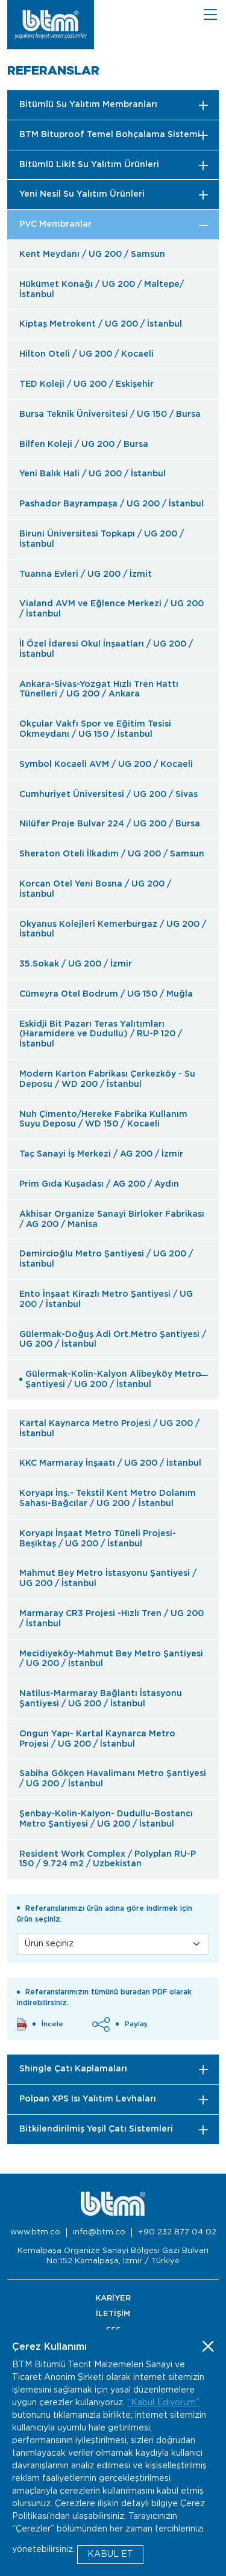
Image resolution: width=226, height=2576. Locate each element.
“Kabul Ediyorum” (163, 2403)
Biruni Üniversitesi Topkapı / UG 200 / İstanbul (101, 539)
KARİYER (113, 2298)
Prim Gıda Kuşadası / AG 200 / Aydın (99, 1184)
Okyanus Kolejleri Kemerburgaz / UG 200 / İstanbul (112, 929)
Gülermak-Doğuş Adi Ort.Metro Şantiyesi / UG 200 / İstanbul (112, 1339)
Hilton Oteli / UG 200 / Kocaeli (86, 354)
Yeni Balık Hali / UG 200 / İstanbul (92, 474)
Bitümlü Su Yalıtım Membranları (88, 104)
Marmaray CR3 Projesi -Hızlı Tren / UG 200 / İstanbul (111, 1618)
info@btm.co (99, 2232)
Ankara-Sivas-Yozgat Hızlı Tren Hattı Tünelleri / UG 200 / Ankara (98, 689)
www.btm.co (35, 2232)
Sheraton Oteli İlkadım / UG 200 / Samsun (111, 854)
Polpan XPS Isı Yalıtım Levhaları (87, 2099)
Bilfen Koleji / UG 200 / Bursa (83, 444)
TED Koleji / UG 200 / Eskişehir (86, 384)
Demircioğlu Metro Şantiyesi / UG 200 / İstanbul (106, 1259)
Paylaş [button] (120, 2024)
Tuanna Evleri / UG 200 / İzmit (85, 574)
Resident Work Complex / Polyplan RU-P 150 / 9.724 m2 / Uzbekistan (107, 1859)
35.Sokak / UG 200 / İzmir (75, 964)
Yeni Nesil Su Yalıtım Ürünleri (82, 194)
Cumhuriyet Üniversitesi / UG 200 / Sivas (108, 794)
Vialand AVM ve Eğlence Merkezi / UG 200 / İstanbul (111, 609)
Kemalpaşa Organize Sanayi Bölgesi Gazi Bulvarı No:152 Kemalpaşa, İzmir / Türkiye (113, 2256)
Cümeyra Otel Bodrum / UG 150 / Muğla (106, 994)
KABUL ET (110, 2554)
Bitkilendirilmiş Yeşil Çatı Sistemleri (96, 2129)
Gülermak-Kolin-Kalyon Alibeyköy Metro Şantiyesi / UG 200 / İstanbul (110, 1379)
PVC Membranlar (55, 224)
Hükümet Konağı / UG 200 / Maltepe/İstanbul (101, 289)
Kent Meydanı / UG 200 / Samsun (92, 254)
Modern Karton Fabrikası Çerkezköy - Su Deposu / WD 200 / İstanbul (107, 1079)
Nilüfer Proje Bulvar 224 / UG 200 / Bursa (109, 824)
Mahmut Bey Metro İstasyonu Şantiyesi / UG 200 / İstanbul (107, 1578)
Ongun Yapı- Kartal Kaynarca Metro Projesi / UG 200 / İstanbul (97, 1739)
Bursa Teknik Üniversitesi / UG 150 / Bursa (110, 414)
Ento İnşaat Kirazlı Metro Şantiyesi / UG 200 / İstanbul (106, 1299)
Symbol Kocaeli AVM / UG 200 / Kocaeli (106, 764)
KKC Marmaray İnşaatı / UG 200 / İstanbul (110, 1463)
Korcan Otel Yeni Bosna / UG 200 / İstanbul (95, 889)
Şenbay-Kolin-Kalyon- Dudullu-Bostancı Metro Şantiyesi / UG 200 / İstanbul (106, 1819)
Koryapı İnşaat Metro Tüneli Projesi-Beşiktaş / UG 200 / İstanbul (97, 1538)
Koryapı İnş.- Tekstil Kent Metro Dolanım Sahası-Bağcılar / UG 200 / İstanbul (107, 1498)
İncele (40, 2024)
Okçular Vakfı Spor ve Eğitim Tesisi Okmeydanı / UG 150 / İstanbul (95, 729)
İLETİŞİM (113, 2314)
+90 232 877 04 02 (177, 2232)
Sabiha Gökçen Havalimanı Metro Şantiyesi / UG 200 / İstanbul (112, 1778)
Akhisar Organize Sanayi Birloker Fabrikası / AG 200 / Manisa (111, 1219)
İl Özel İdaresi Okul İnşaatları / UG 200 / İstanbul (106, 649)
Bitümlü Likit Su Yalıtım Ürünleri (89, 165)
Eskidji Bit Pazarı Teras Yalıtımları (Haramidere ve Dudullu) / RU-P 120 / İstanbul (100, 1034)
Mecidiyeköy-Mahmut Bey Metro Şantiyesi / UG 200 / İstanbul (111, 1659)
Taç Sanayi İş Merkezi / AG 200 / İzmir (101, 1154)
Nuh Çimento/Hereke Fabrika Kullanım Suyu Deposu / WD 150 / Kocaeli (103, 1119)
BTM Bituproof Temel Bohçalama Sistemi (109, 135)
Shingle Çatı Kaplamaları (73, 2069)
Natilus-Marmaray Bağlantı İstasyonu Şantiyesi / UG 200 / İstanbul (100, 1698)
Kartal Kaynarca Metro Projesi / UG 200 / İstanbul (109, 1428)
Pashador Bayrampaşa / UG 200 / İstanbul (111, 504)
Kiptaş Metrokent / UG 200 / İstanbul (100, 324)
